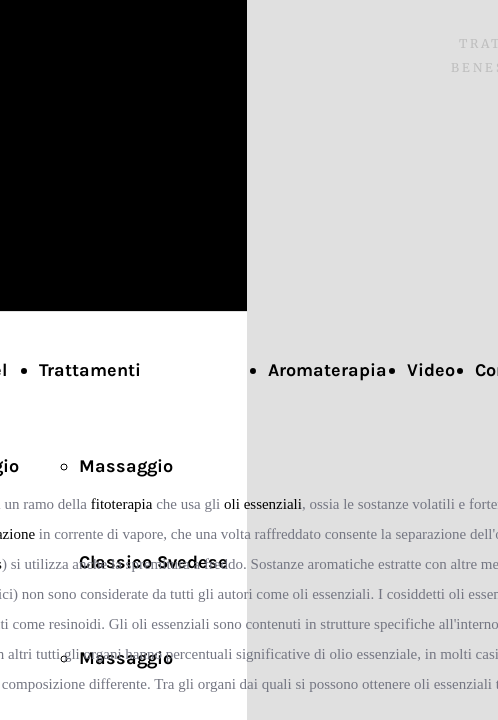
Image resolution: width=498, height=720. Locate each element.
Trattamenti (90, 370)
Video (431, 370)
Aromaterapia (327, 370)
